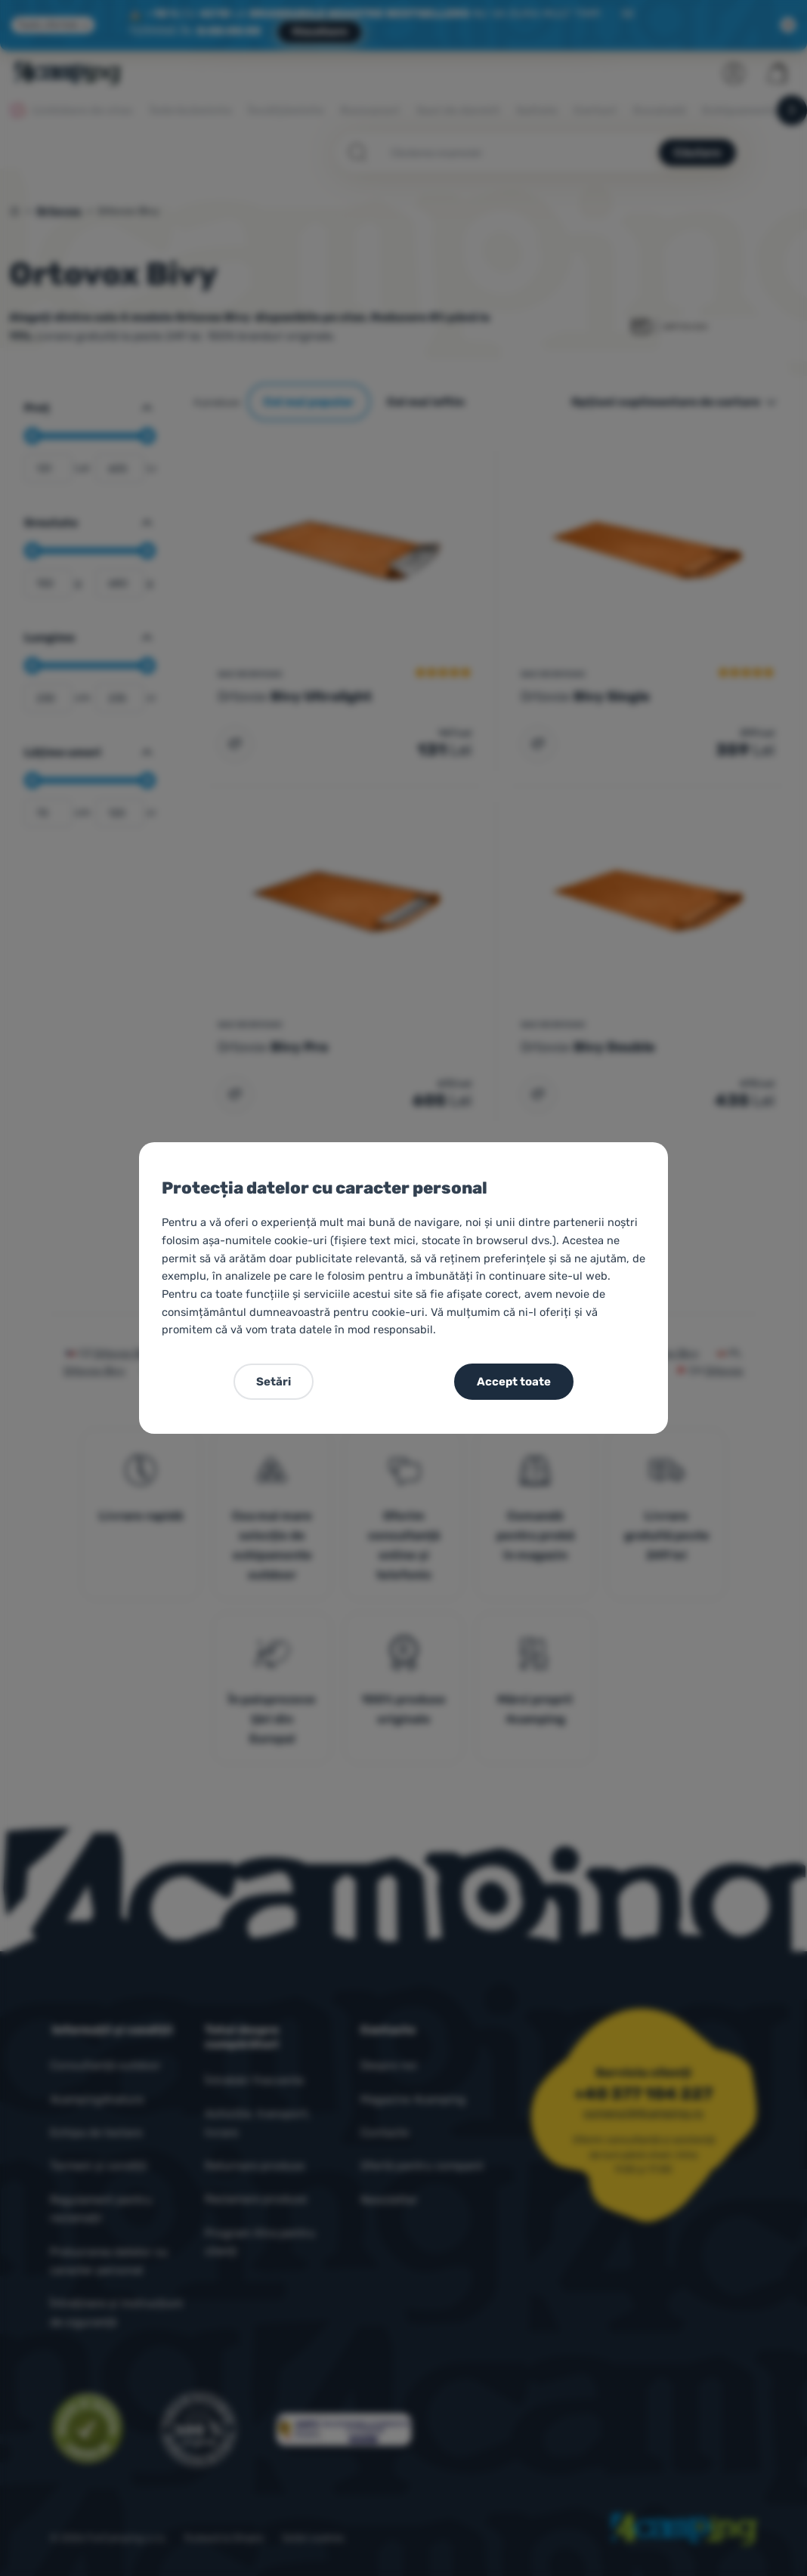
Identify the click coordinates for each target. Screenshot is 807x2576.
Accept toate (514, 1381)
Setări (273, 1381)
